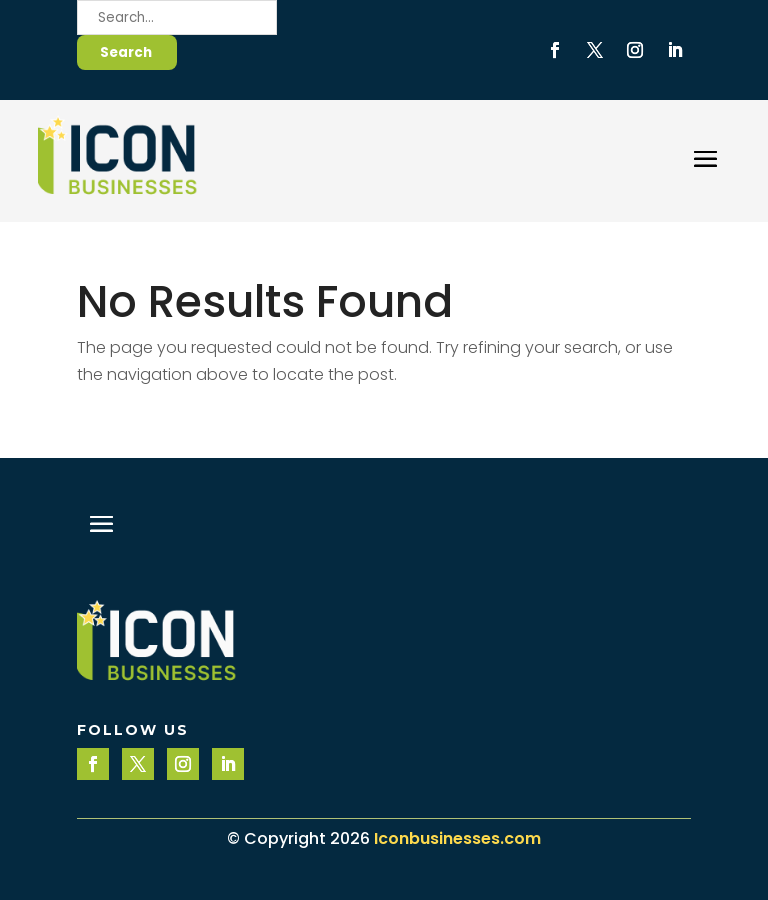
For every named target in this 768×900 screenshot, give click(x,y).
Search (126, 52)
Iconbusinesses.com (457, 838)
